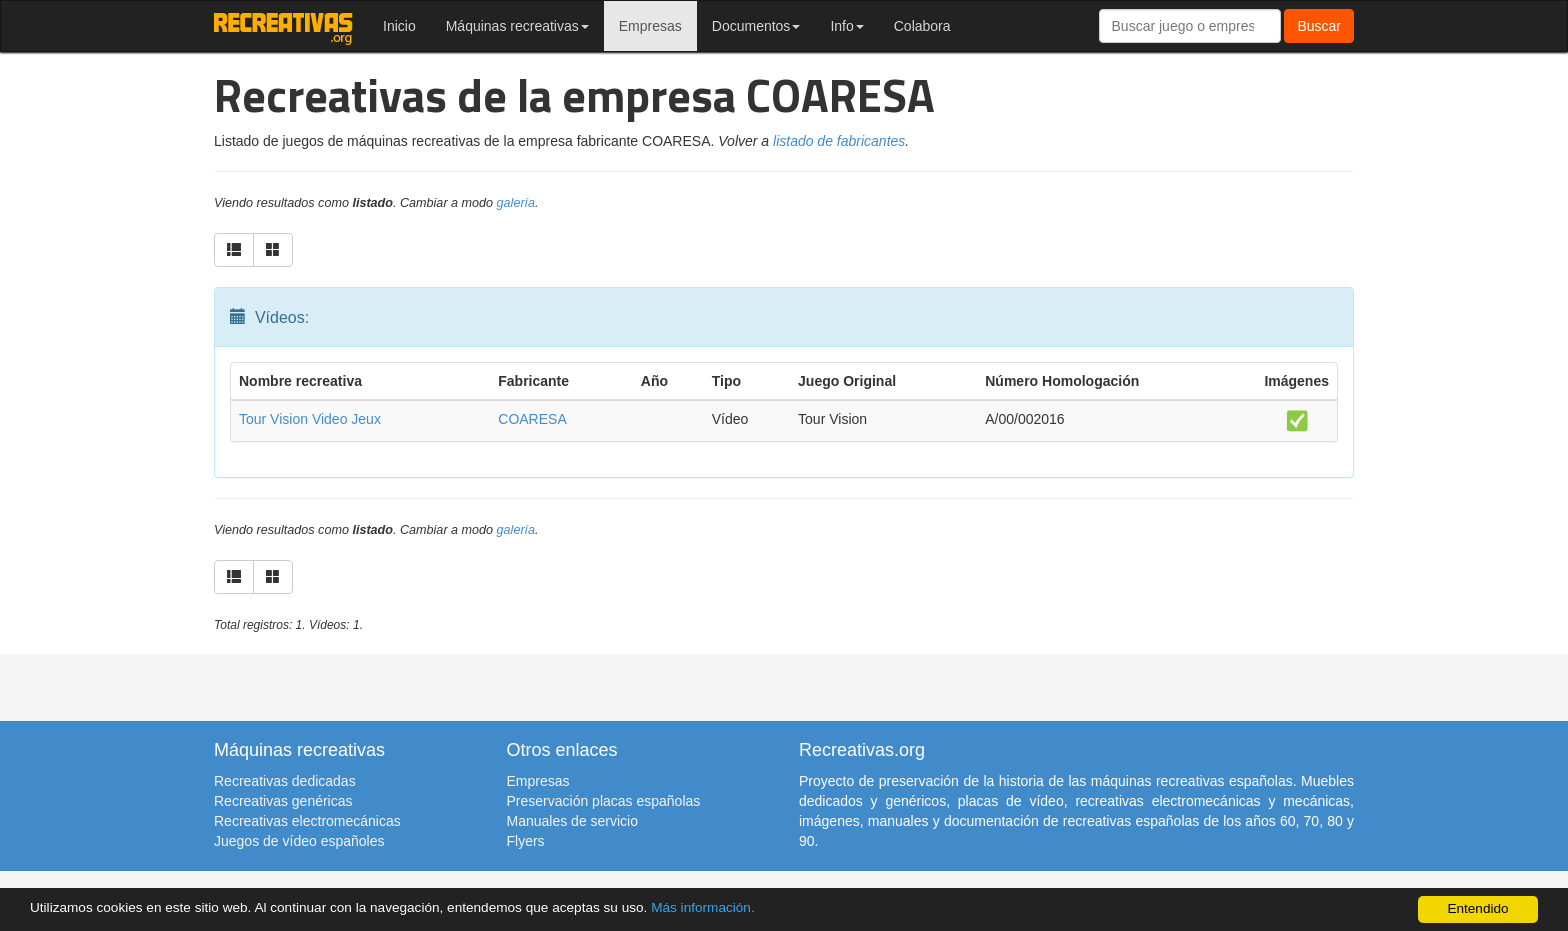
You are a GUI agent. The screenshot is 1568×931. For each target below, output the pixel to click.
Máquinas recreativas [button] (517, 26)
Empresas (650, 26)
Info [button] (846, 26)
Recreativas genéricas (283, 801)
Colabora (922, 26)
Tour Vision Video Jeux (310, 419)
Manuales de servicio (573, 821)
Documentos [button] (756, 26)
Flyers (526, 841)
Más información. (703, 907)
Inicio (399, 26)
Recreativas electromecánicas (307, 821)
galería (516, 203)
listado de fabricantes (839, 141)
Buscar (1319, 26)
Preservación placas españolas (604, 801)
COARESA (532, 419)
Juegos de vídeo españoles (299, 841)
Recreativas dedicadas (285, 781)
